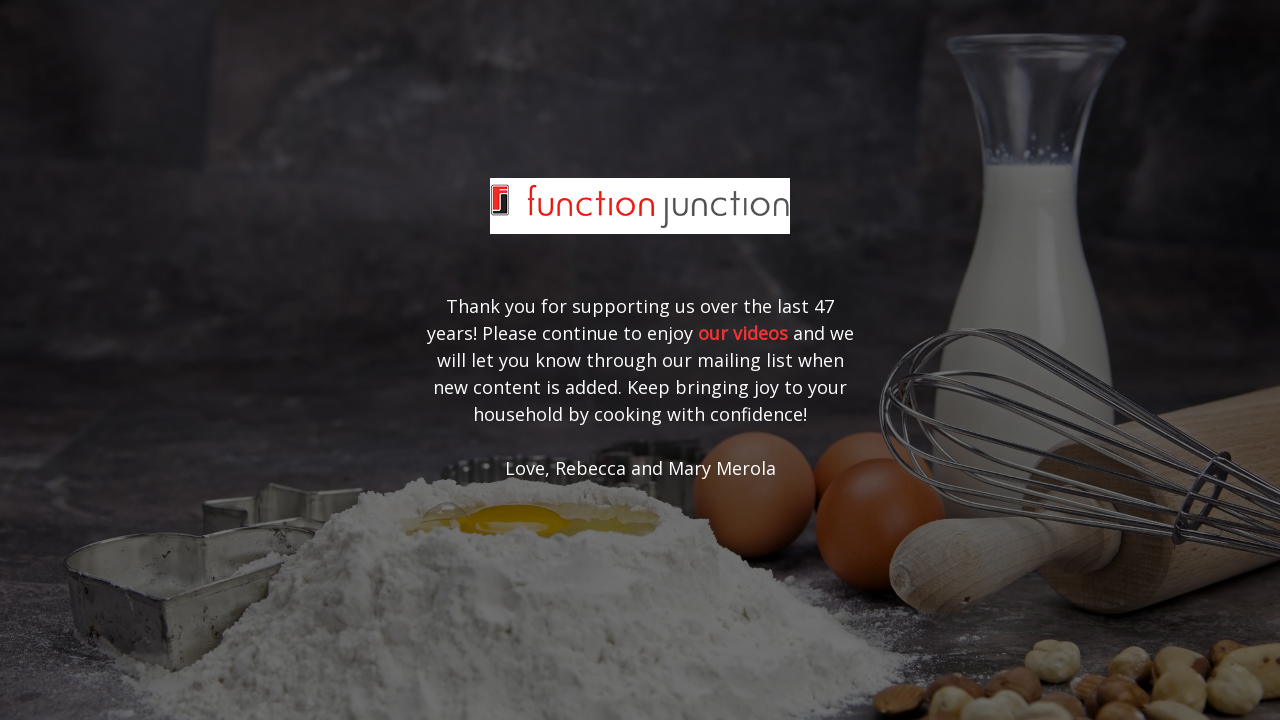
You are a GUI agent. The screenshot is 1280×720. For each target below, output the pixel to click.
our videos (743, 333)
